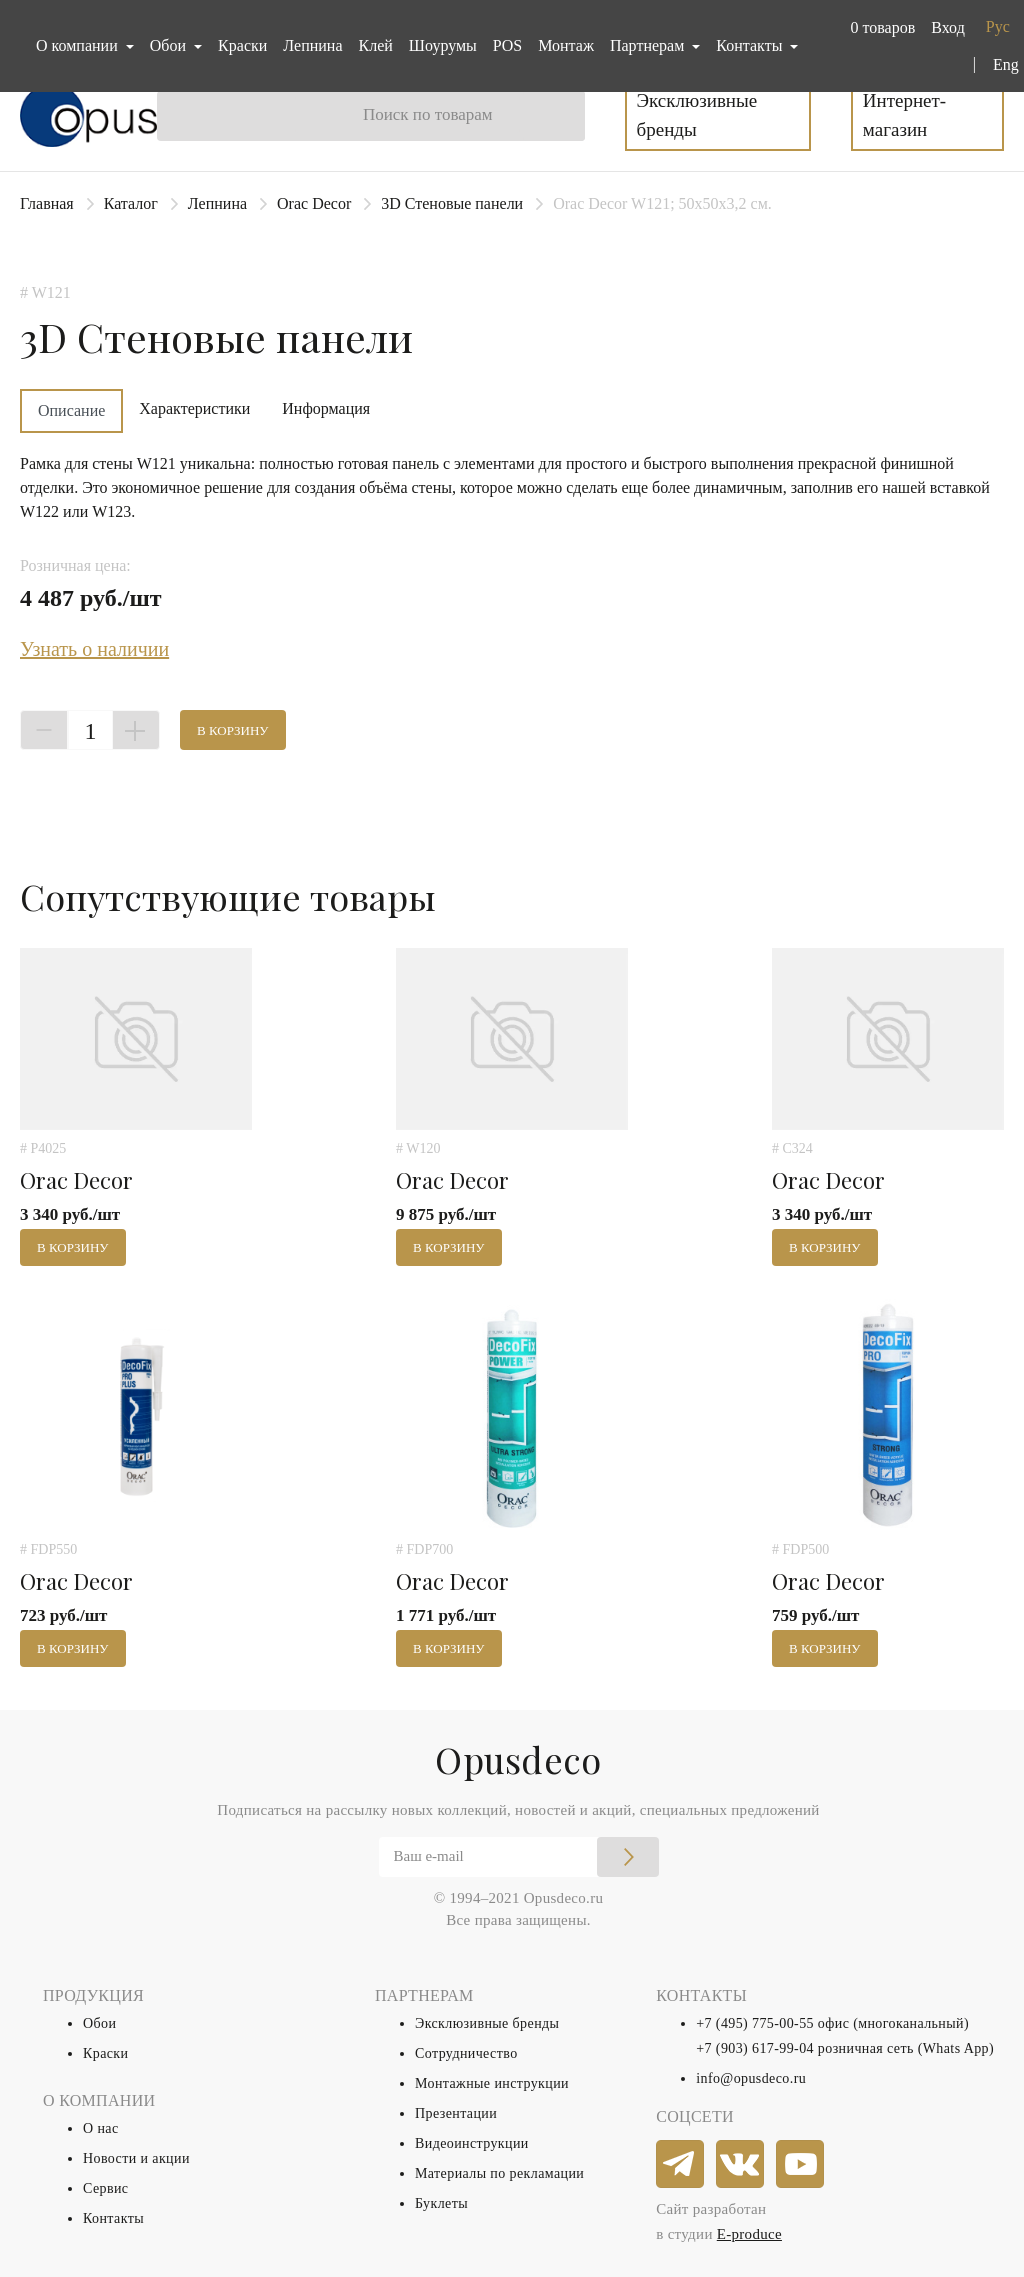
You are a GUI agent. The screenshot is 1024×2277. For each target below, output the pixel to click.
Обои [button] (170, 45)
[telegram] (681, 2165)
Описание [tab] (71, 410)
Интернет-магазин (904, 115)
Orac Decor (314, 203)
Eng (1006, 64)
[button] (878, 28)
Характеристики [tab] (194, 408)
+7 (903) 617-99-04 (755, 2048)
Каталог (131, 203)
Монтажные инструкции (492, 2083)
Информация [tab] (326, 408)
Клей (376, 45)
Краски (242, 45)
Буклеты (441, 2203)
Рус (998, 26)
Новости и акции (136, 2158)
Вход (948, 27)
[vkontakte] (741, 2165)
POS (507, 45)
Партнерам (649, 45)
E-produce (749, 2234)
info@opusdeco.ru (751, 2078)
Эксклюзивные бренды (697, 115)
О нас (101, 2128)
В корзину (233, 730)
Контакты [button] (751, 45)
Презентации (456, 2113)
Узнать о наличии (94, 649)
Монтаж (566, 45)
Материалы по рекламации (499, 2173)
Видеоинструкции (472, 2143)
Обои (99, 2023)
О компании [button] (79, 45)
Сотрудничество (466, 2053)
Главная (47, 203)
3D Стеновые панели (452, 203)
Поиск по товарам (428, 114)
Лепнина (312, 45)
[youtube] (801, 2165)
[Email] (519, 1857)
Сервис (105, 2188)
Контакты (113, 2218)
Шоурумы (443, 45)
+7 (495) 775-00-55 (755, 2023)
